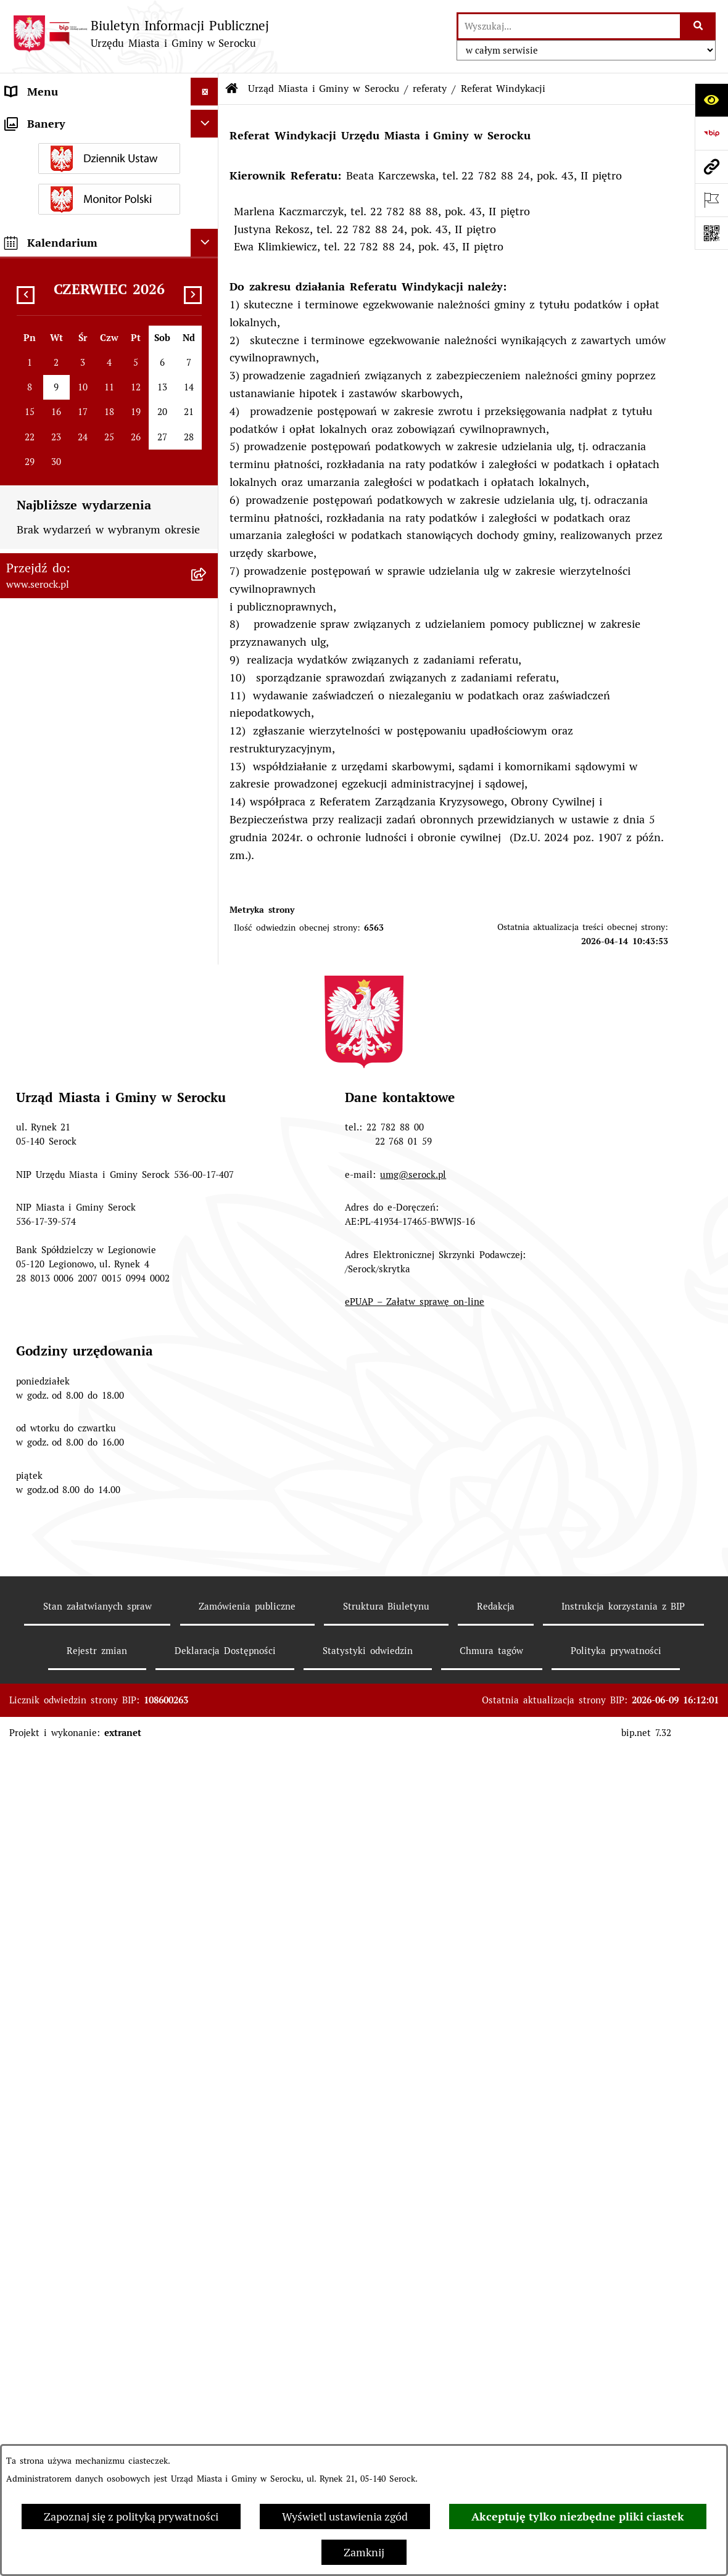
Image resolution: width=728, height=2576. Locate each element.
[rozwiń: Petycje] (207, 1003)
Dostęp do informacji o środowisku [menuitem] (94, 1131)
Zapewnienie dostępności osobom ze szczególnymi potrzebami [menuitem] (91, 1366)
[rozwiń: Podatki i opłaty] (207, 748)
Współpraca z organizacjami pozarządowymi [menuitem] (76, 1039)
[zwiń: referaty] (207, 333)
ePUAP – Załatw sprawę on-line (414, 2307)
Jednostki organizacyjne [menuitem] (65, 581)
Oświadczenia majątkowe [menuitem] (68, 692)
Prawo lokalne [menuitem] (41, 720)
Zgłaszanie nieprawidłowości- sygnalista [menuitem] (79, 1411)
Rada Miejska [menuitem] (39, 609)
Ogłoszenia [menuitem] (33, 775)
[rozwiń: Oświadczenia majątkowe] (207, 692)
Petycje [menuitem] (23, 1003)
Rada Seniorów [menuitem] (43, 664)
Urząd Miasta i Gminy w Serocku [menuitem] (89, 119)
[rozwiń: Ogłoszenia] (207, 776)
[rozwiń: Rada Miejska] (207, 609)
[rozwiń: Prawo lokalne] (207, 720)
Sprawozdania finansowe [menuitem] (68, 903)
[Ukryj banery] (204, 1496)
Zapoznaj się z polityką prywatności (131, 2516)
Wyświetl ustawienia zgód (345, 2516)
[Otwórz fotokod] (711, 233)
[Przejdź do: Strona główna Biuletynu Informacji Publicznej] (232, 89)
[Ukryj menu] (204, 91)
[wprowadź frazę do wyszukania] (569, 26)
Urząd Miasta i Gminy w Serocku (323, 88)
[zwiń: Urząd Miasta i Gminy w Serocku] (207, 119)
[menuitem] (109, 155)
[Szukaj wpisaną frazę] (699, 26)
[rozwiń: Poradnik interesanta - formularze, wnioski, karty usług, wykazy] (207, 831)
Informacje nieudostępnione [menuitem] (76, 1075)
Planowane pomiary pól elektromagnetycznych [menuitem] (65, 1455)
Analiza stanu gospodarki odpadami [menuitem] (96, 1186)
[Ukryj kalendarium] (204, 1615)
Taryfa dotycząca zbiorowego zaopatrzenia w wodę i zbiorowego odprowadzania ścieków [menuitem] (93, 1230)
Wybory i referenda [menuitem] (54, 1103)
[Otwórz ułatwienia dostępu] (711, 100)
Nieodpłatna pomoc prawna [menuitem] (75, 1275)
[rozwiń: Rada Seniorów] (207, 665)
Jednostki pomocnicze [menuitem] (60, 637)
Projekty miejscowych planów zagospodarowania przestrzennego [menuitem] (92, 967)
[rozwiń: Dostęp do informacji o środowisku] (207, 1131)
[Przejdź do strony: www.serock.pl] (711, 166)
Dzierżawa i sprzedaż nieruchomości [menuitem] (97, 803)
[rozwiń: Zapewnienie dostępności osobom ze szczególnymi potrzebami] (207, 1358)
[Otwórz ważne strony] (711, 199)
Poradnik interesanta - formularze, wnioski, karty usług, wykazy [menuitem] (93, 839)
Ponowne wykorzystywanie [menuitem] (73, 1303)
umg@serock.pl (413, 2180)
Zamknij (364, 2552)
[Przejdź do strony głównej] (140, 33)
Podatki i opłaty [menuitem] (46, 748)
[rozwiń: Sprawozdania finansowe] (207, 903)
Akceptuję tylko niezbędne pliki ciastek (577, 2516)
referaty (430, 88)
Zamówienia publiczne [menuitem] (62, 931)
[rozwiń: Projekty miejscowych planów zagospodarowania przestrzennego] (207, 959)
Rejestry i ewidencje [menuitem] (56, 1158)
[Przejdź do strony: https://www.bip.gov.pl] (711, 133)
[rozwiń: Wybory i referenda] (207, 1103)
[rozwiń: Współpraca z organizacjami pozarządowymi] (207, 1031)
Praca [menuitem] (19, 875)
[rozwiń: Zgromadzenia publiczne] (207, 1331)
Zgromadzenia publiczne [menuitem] (67, 1330)
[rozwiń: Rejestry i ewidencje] (207, 1159)
